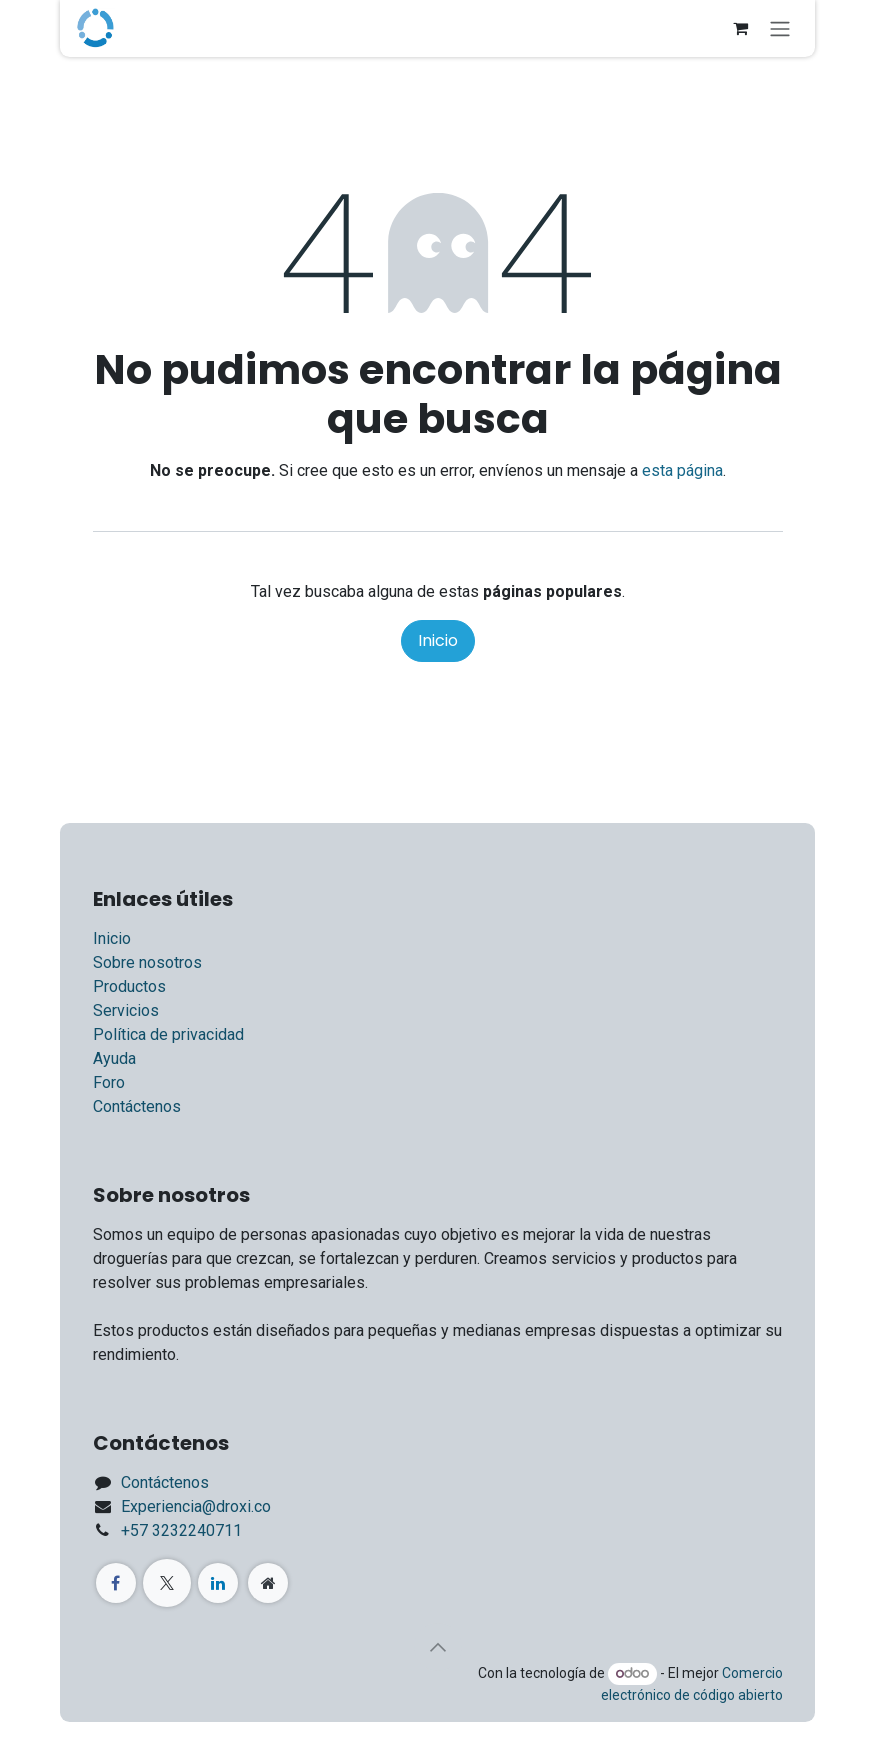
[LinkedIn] (218, 1583)
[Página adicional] (268, 1583)
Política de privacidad (168, 1034)
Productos (129, 986)
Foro (109, 1082)
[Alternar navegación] (780, 28)
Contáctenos (137, 1106)
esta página (682, 470)
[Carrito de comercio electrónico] (740, 28)
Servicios (126, 1010)
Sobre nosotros (147, 962)
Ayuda (114, 1058)
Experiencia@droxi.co (196, 1506)
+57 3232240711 (181, 1530)
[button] (438, 1647)
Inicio (438, 640)
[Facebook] (116, 1583)
